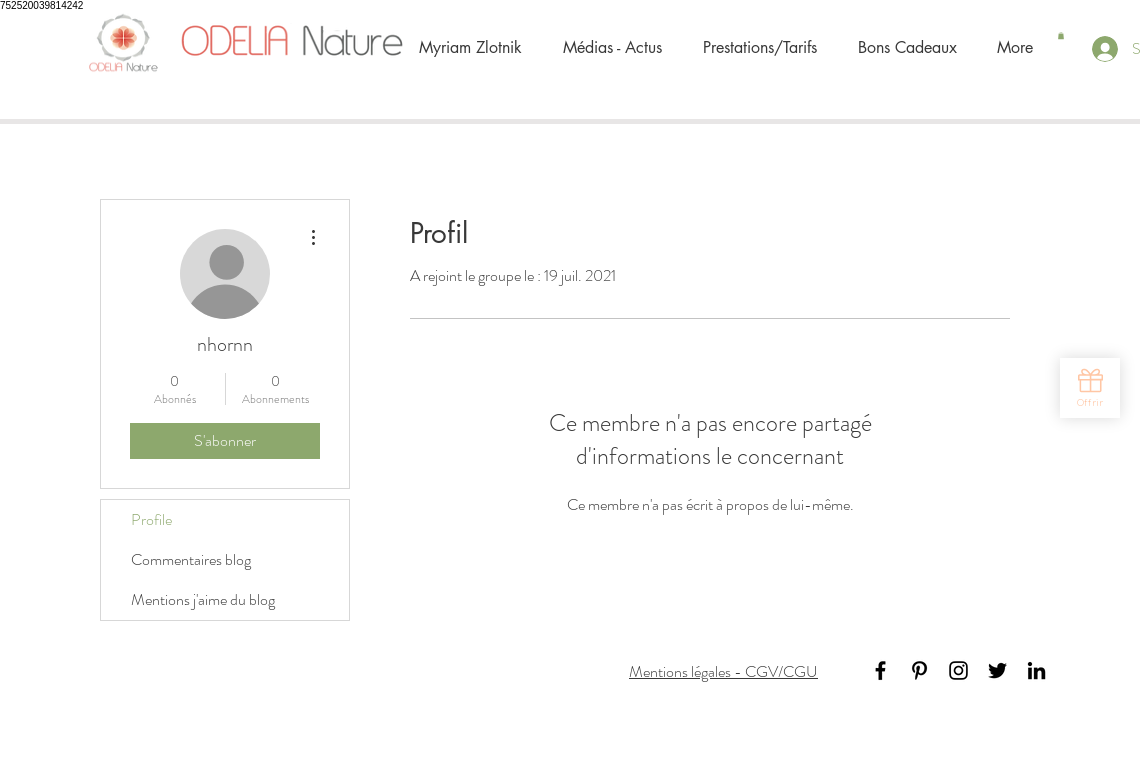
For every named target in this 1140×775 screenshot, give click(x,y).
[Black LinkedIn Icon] (1036, 670)
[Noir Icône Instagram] (958, 670)
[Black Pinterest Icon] (919, 670)
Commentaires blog (191, 559)
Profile (151, 519)
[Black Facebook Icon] (880, 670)
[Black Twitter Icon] (997, 670)
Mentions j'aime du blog (203, 599)
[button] (1061, 35)
